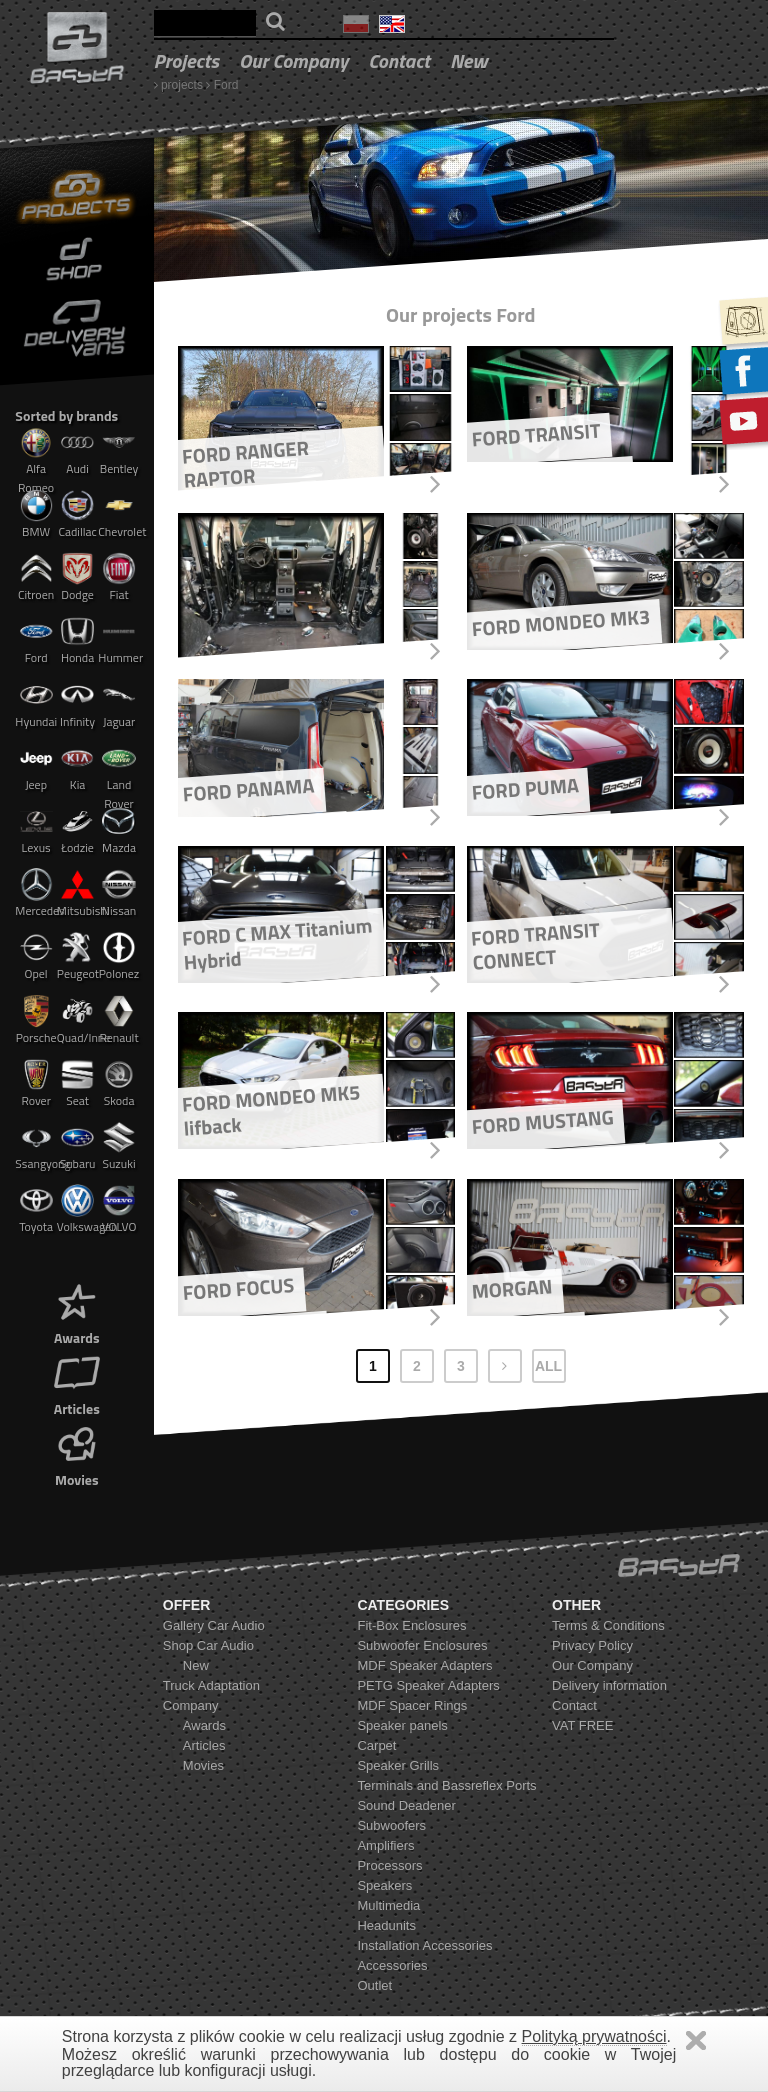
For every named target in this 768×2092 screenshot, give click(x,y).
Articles (77, 1383)
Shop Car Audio (208, 1645)
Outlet (374, 1985)
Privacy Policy (592, 1645)
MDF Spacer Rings (412, 1705)
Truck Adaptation (211, 1685)
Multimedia (388, 1905)
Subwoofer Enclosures (422, 1645)
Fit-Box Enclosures (411, 1625)
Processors (389, 1865)
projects (186, 60)
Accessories (392, 1965)
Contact (399, 60)
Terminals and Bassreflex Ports (446, 1785)
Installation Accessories (424, 1945)
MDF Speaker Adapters (424, 1665)
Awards (77, 1312)
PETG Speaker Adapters (428, 1685)
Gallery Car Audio (214, 1625)
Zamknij (696, 2040)
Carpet (376, 1745)
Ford (226, 85)
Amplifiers (385, 1845)
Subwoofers (391, 1825)
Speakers (384, 1885)
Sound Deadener (406, 1805)
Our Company (293, 60)
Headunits (386, 1925)
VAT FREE (582, 1725)
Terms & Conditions (608, 1625)
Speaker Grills (398, 1765)
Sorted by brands (66, 415)
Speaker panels (402, 1725)
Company (191, 1705)
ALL (548, 1366)
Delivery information (609, 1685)
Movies (77, 1454)
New (469, 60)
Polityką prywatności (594, 2036)
